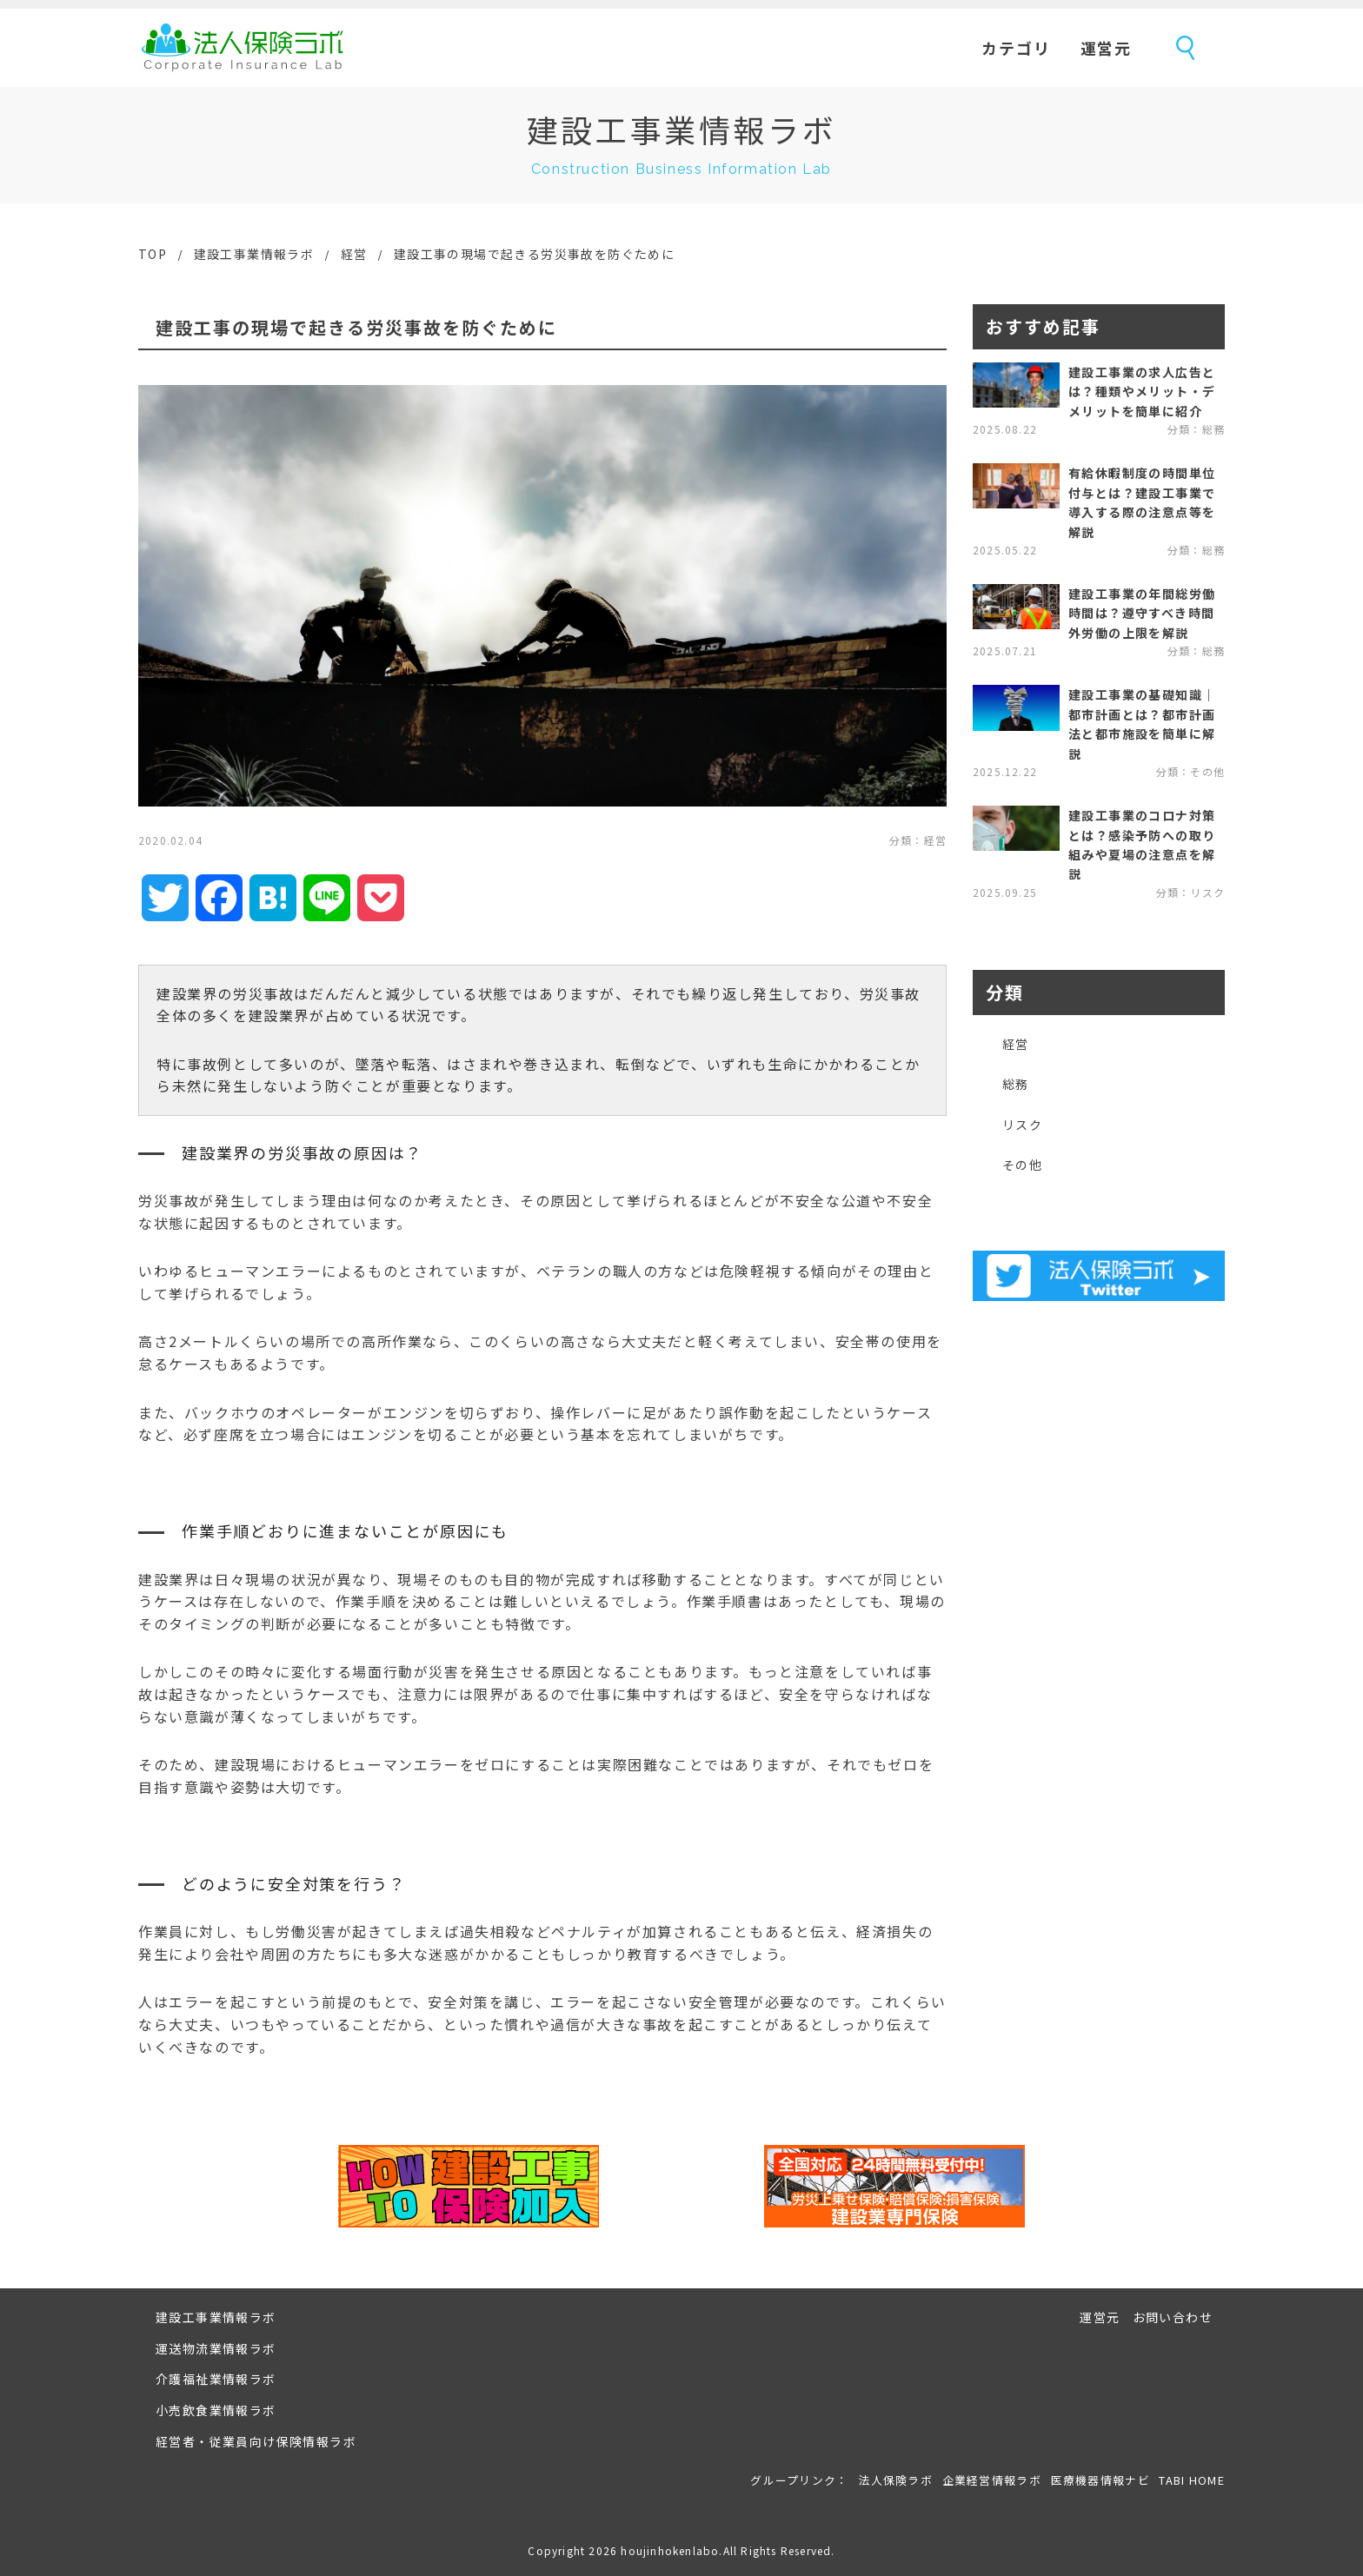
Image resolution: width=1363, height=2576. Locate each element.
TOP (152, 253)
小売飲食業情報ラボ (216, 2410)
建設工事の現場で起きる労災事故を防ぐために (534, 253)
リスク (1022, 1124)
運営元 (1106, 48)
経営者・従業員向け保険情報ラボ (256, 2441)
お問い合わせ (1173, 2317)
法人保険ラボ (242, 48)
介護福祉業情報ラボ (216, 2378)
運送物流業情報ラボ (216, 2348)
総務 (1015, 1083)
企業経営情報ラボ (991, 2480)
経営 (354, 253)
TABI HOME (1192, 2480)
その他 (1022, 1164)
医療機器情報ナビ (1100, 2480)
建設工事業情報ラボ (254, 253)
